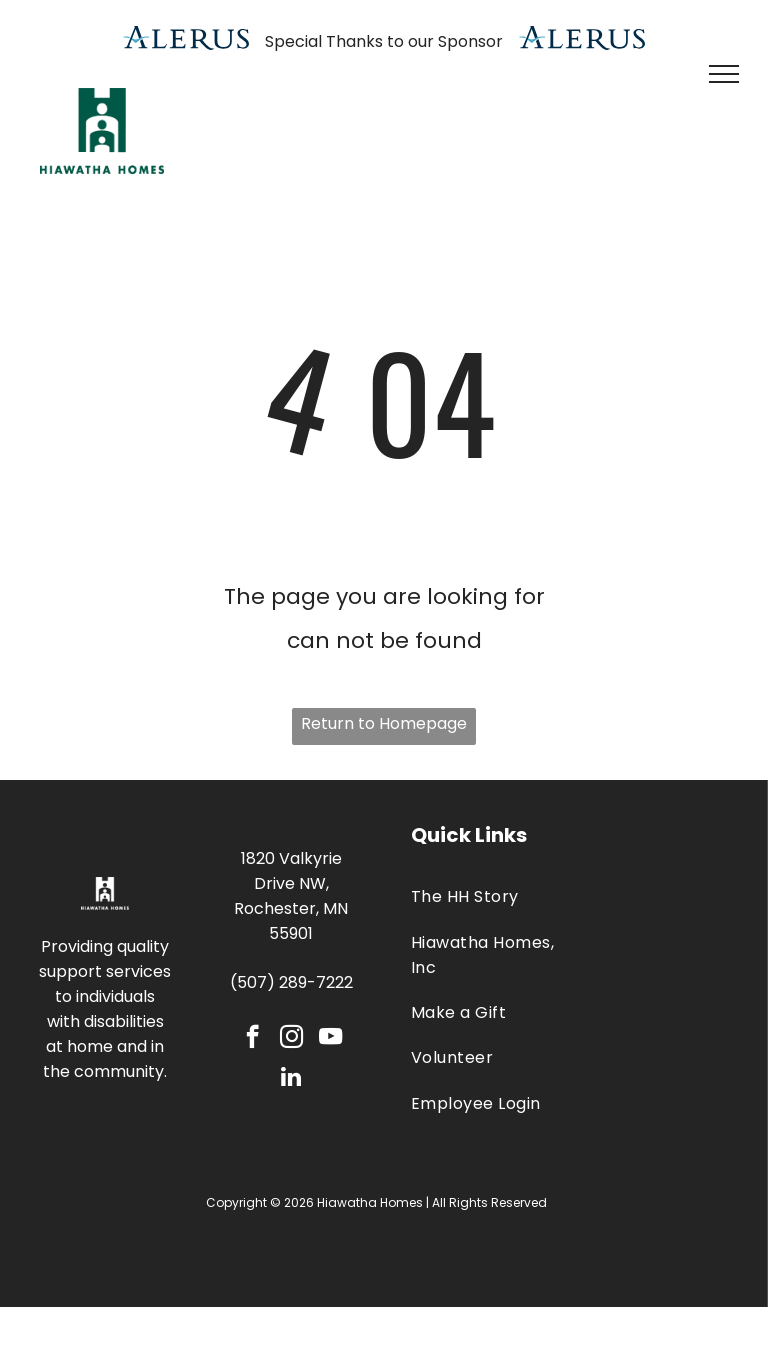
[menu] (724, 74)
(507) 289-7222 (291, 982)
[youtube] (330, 1039)
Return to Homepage (384, 723)
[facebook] (252, 1039)
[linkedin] (291, 1079)
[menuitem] (483, 896)
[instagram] (291, 1039)
